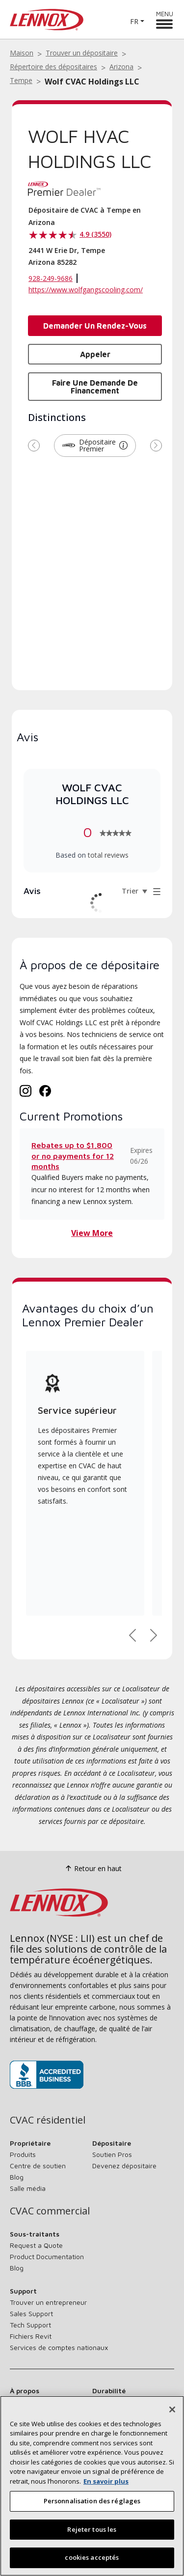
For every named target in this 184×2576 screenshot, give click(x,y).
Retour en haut (92, 1868)
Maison (21, 52)
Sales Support (31, 2313)
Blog (17, 2177)
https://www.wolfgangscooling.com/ (85, 289)
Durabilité (109, 2390)
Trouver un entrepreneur (48, 2302)
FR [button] (134, 21)
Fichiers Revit (31, 2336)
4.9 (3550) (95, 234)
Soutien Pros (112, 2154)
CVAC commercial (50, 2211)
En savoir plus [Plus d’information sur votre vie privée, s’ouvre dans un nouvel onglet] (106, 2481)
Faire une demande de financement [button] (95, 386)
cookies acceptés (92, 2557)
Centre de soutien (38, 2165)
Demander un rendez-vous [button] (95, 325)
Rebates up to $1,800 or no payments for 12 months (72, 1156)
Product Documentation (47, 2256)
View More (92, 1233)
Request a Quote (36, 2245)
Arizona (121, 66)
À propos (24, 2390)
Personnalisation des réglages (92, 2500)
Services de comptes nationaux (59, 2347)
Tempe (21, 80)
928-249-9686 (50, 278)
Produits (23, 2154)
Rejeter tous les (91, 2529)
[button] (123, 445)
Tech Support (30, 2325)
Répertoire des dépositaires (53, 66)
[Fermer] (172, 2409)
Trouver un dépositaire (82, 52)
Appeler (95, 354)
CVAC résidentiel (47, 2120)
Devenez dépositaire (124, 2165)
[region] (92, 2486)
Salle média (28, 2188)
